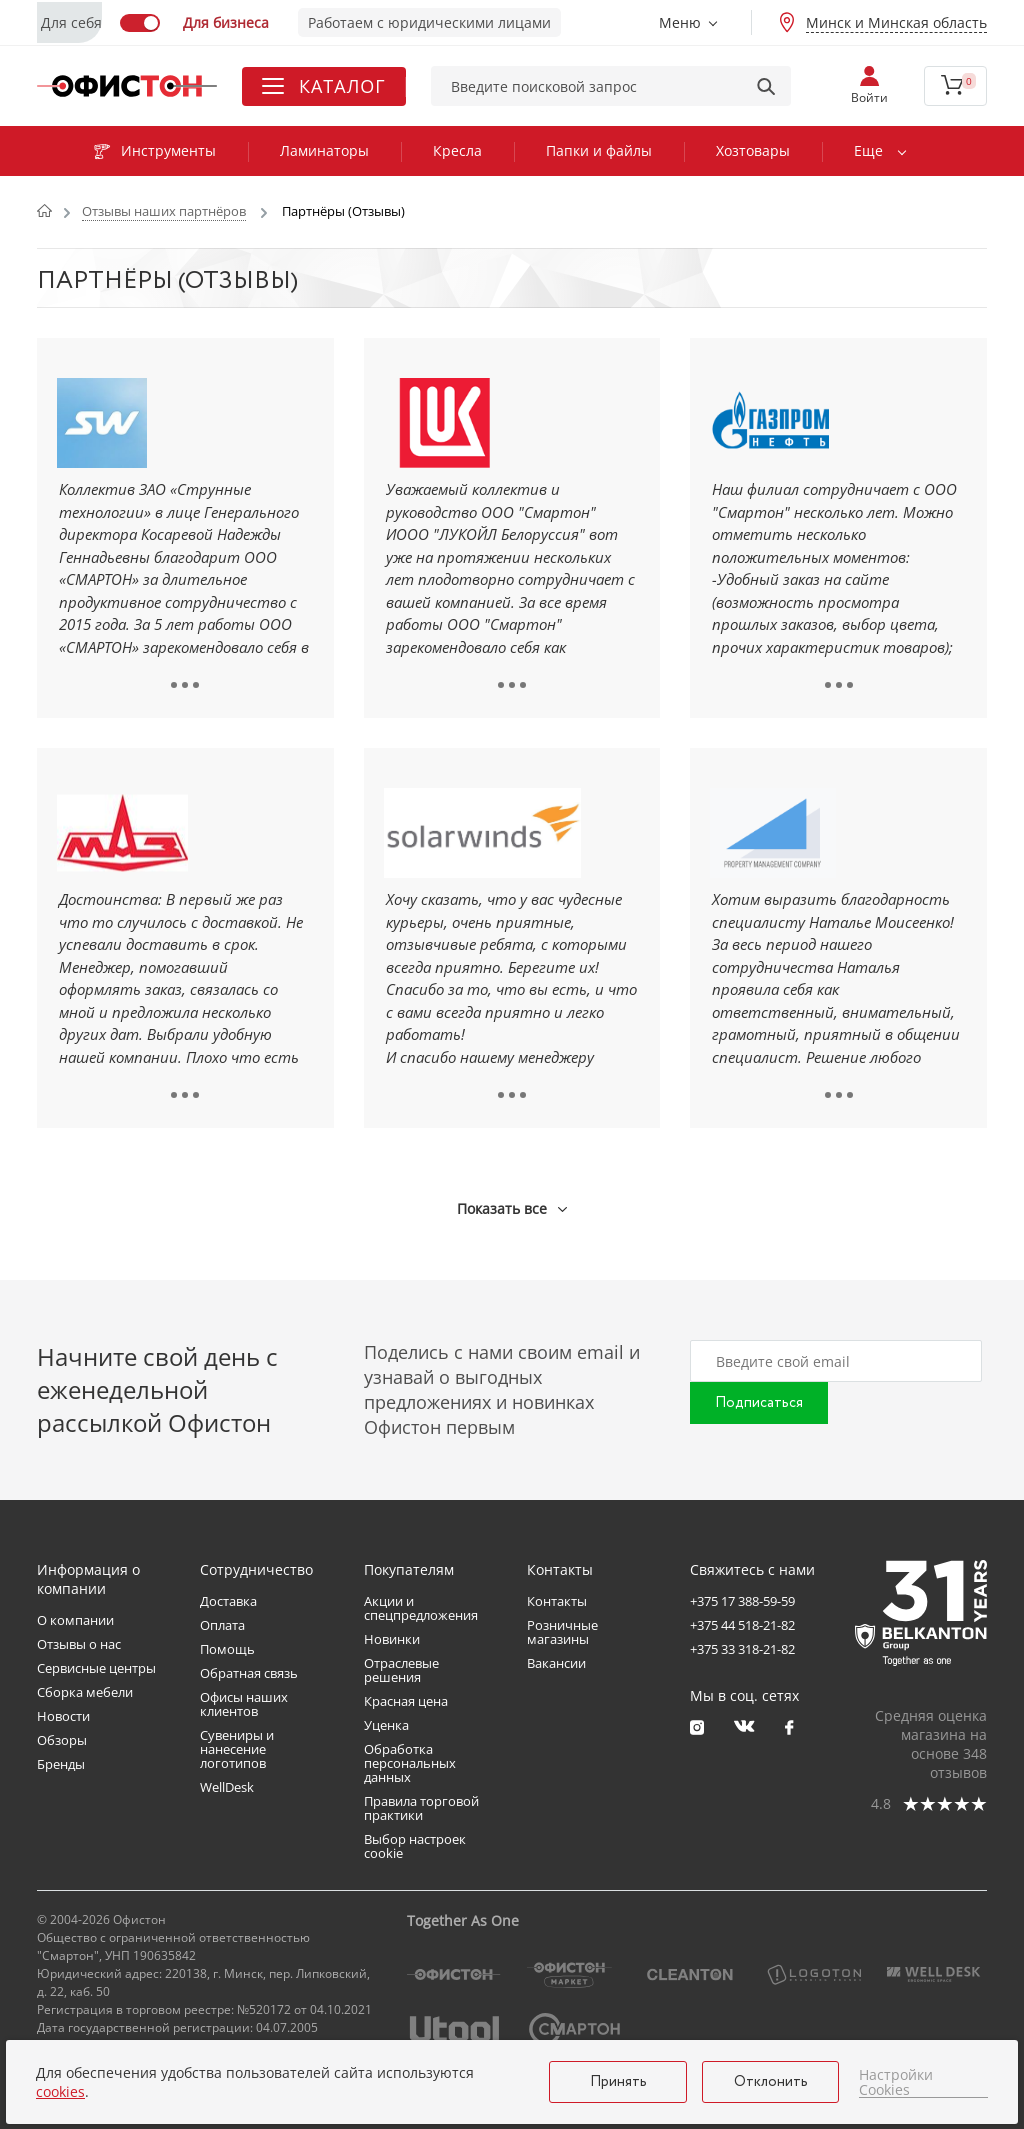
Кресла (457, 150)
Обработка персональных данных (410, 1763)
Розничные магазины (562, 1632)
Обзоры (62, 1740)
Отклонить (771, 2082)
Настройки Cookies (896, 2082)
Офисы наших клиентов (244, 1704)
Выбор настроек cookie (415, 1846)
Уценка (386, 1725)
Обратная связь (249, 1673)
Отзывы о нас (79, 1644)
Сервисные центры (96, 1668)
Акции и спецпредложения (421, 1608)
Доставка (228, 1601)
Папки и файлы (599, 150)
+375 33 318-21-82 (742, 1649)
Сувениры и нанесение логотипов (237, 1749)
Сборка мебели (85, 1692)
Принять (618, 2082)
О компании (75, 1620)
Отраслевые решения (401, 1670)
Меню (680, 22)
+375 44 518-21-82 (742, 1625)
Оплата (222, 1625)
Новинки (392, 1639)
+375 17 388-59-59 (742, 1601)
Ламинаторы (324, 150)
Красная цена (406, 1701)
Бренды (61, 1764)
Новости (63, 1716)
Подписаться (759, 1403)
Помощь (227, 1649)
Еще (868, 150)
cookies (60, 2091)
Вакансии (556, 1663)
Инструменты (155, 150)
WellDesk (227, 1787)
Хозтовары (753, 150)
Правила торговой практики (421, 1808)
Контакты (557, 1601)
